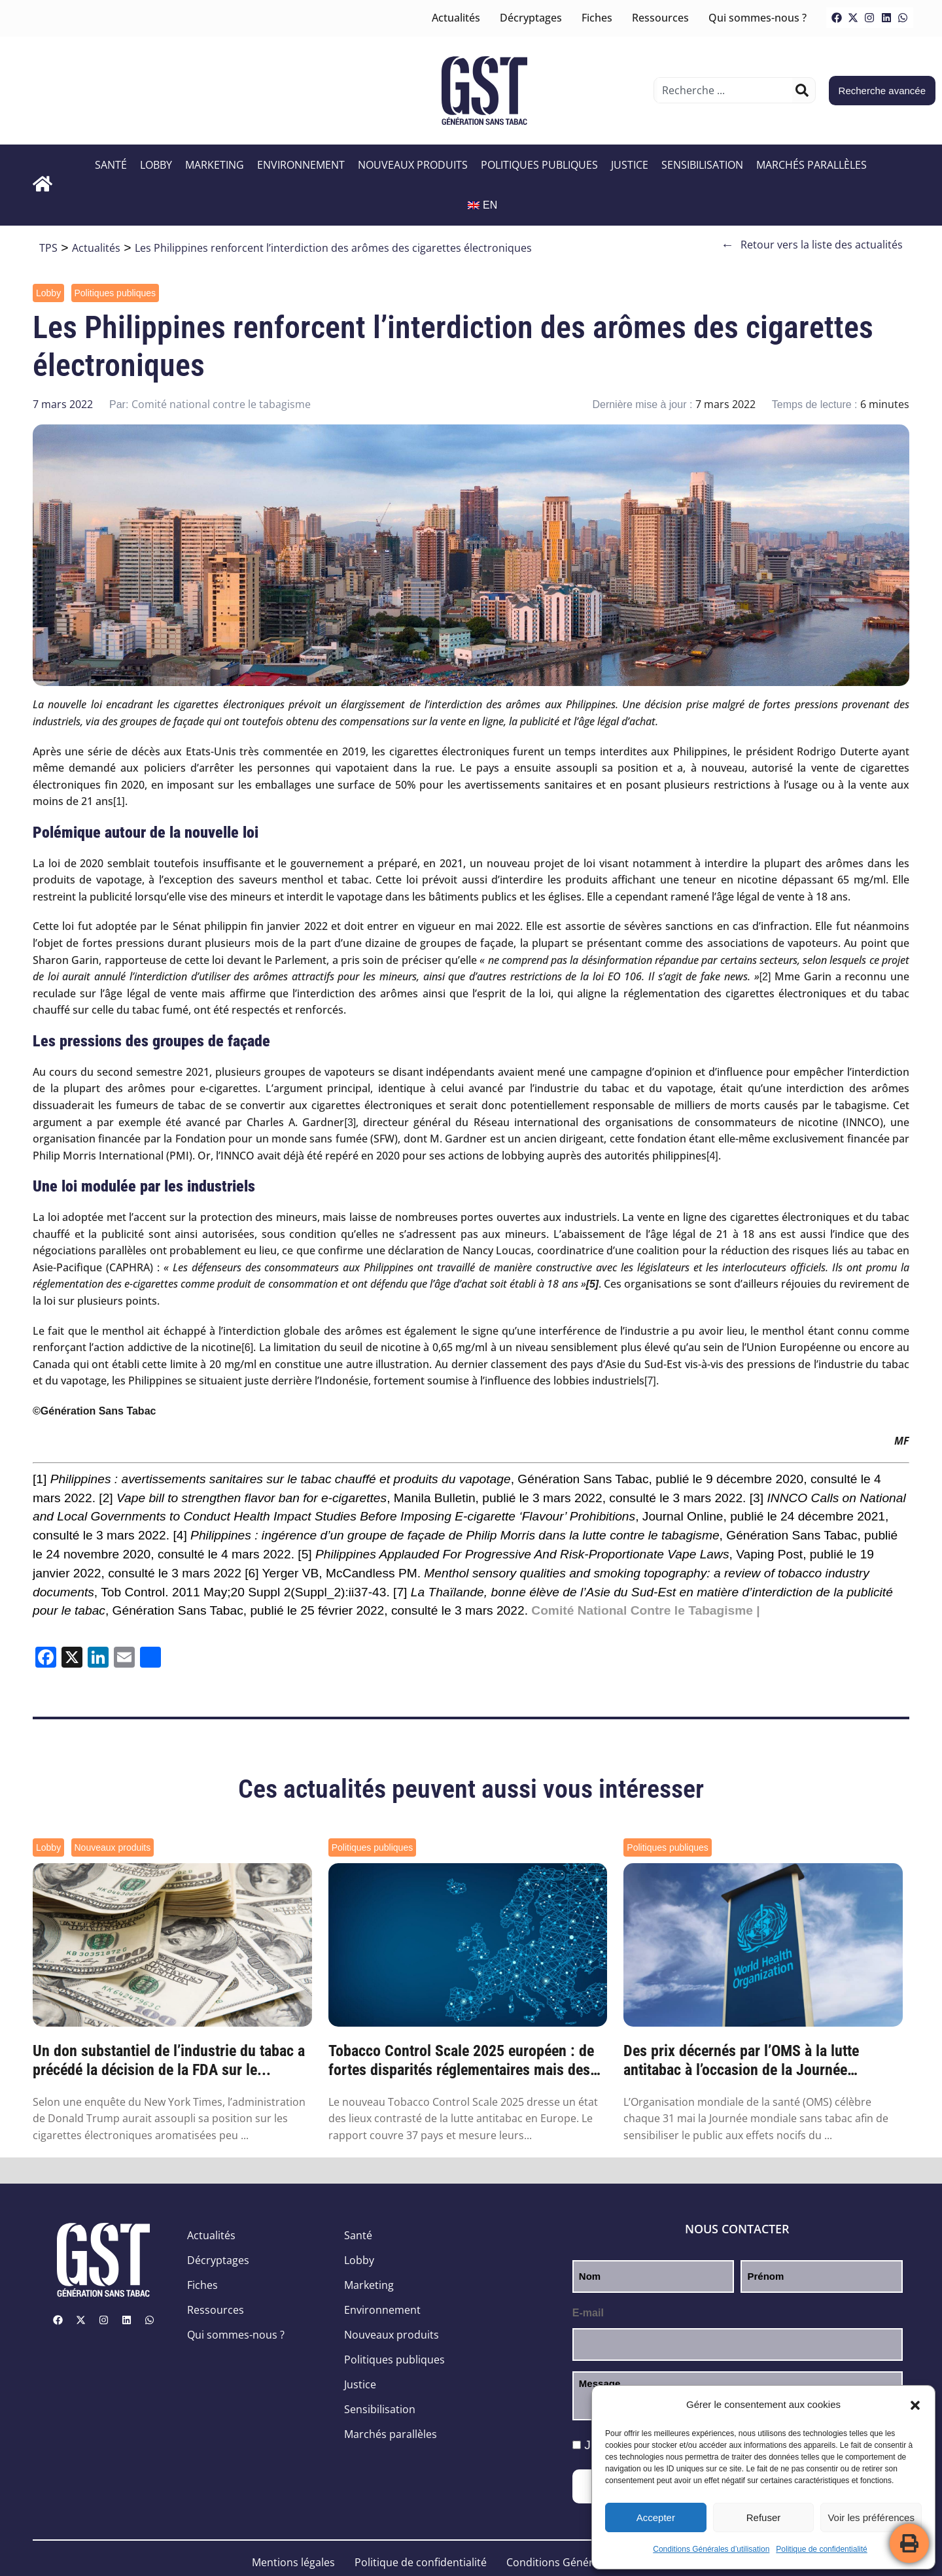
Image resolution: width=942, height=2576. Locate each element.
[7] (650, 1380)
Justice (629, 165)
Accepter (656, 2517)
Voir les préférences (871, 2517)
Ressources (660, 17)
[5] (304, 1554)
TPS (48, 248)
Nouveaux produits (413, 165)
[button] (915, 2405)
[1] (119, 801)
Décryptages (531, 17)
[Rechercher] (802, 90)
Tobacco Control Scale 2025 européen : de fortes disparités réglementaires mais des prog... (461, 2061)
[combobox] (724, 90)
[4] (712, 1155)
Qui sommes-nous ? (757, 17)
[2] (765, 976)
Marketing (214, 165)
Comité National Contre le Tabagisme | (645, 1610)
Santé (111, 165)
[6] (247, 1347)
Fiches (597, 17)
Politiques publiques (539, 165)
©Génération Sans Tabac (94, 1411)
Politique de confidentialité (821, 2549)
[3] (351, 1122)
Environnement (301, 165)
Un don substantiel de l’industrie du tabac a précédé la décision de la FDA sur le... (169, 2060)
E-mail (588, 2312)
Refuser (763, 2517)
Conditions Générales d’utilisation (711, 2549)
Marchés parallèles (811, 165)
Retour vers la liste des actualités (812, 244)
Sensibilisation (702, 165)
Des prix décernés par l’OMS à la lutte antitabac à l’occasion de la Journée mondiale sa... (741, 2061)
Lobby (156, 165)
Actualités (456, 17)
